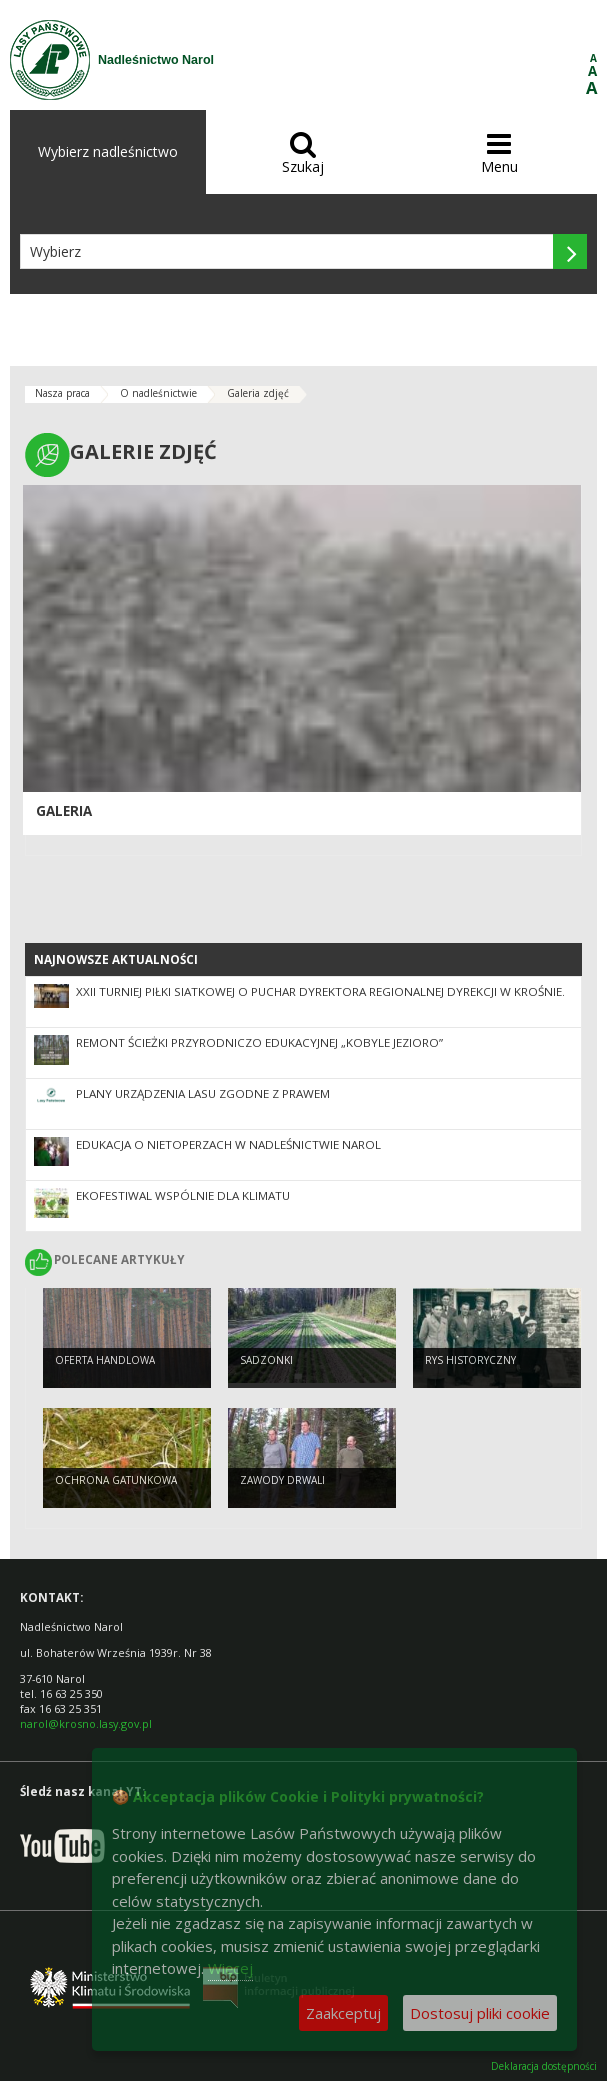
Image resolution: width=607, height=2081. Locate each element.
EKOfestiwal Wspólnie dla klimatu (183, 1195)
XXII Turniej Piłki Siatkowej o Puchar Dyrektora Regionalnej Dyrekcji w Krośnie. (320, 991)
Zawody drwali (282, 1480)
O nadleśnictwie (158, 393)
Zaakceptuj (343, 2013)
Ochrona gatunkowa (116, 1480)
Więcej (230, 1968)
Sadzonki (266, 1360)
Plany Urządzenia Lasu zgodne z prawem (203, 1093)
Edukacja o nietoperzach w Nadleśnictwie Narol (228, 1144)
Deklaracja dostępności (544, 2066)
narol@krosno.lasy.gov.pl (86, 1723)
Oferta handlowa (105, 1360)
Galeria (64, 811)
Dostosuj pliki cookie (480, 2013)
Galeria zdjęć (258, 393)
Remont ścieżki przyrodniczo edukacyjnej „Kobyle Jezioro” (259, 1042)
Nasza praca (62, 393)
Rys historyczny (470, 1360)
